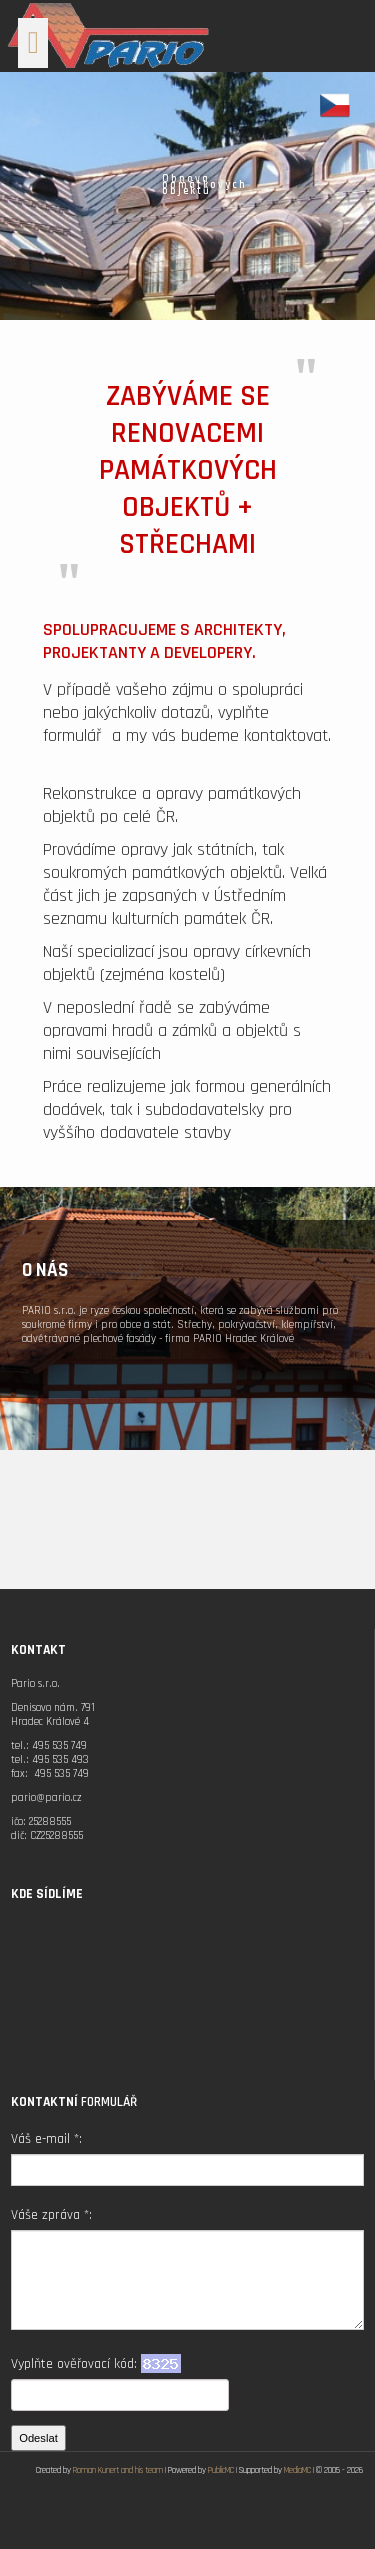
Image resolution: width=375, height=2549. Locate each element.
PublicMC (221, 2470)
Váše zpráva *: (51, 2215)
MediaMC (297, 2470)
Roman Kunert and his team (118, 2470)
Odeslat (38, 2438)
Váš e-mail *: (46, 2139)
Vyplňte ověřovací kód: (96, 2363)
